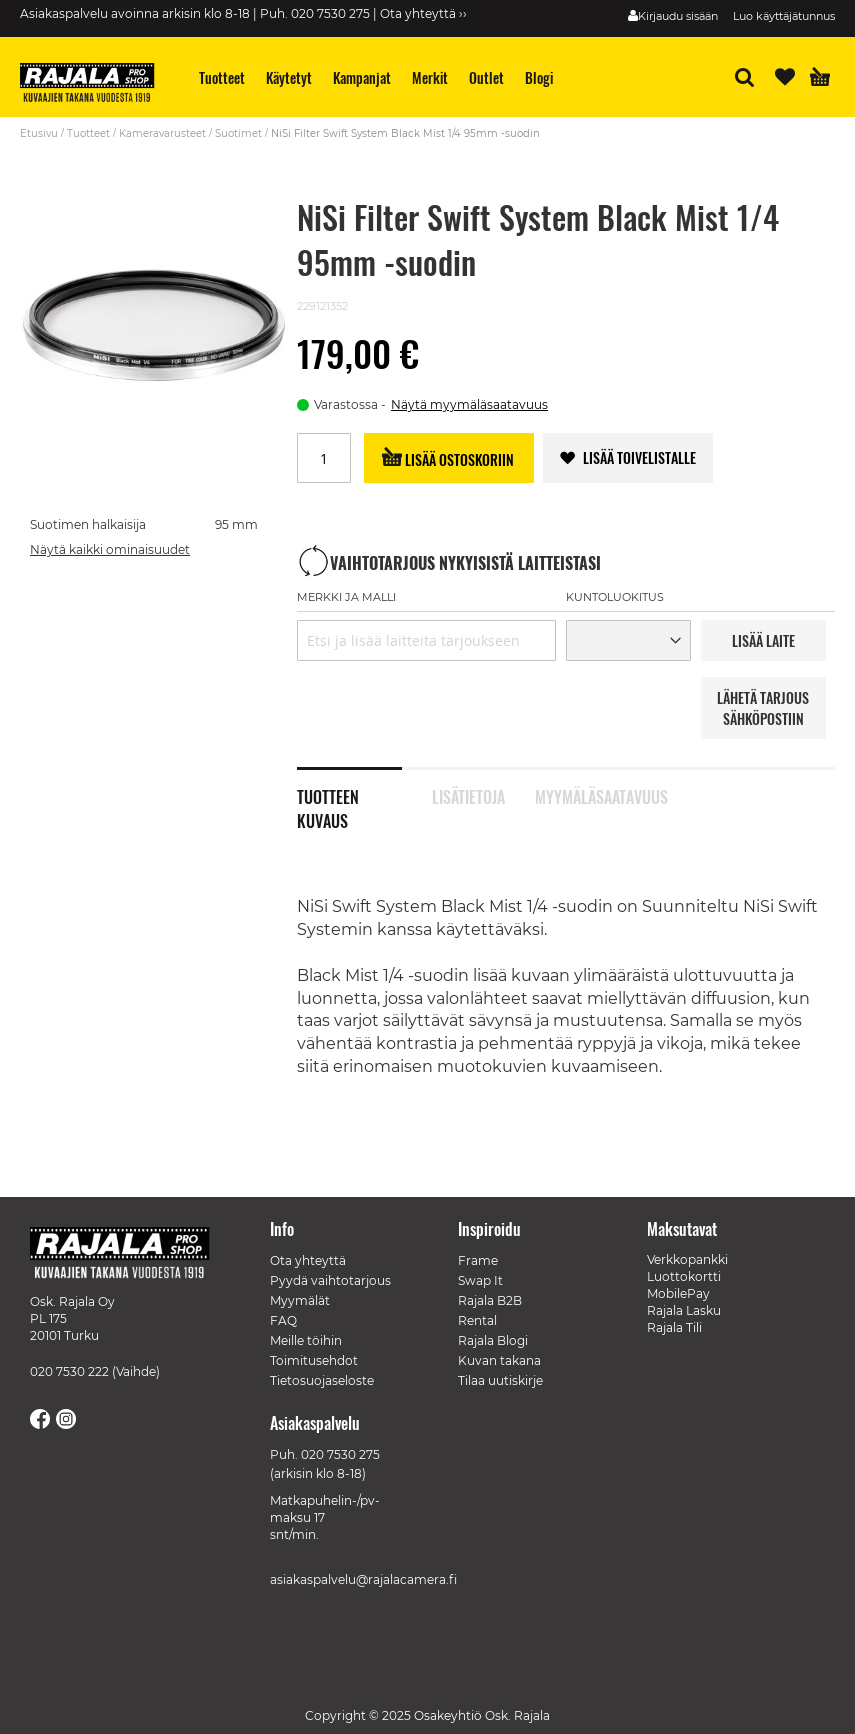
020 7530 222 (69, 1371)
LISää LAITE (763, 640)
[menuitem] (222, 77)
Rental (477, 1320)
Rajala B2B (490, 1300)
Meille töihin (306, 1340)
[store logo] (95, 85)
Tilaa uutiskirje (500, 1380)
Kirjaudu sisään (678, 16)
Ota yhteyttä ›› (423, 13)
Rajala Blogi (493, 1340)
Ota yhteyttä (308, 1260)
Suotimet (238, 133)
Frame (478, 1260)
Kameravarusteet (162, 133)
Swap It (480, 1280)
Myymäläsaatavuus (587, 795)
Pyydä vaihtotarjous (330, 1280)
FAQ (283, 1320)
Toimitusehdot (314, 1360)
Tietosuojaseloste (322, 1380)
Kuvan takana (499, 1360)
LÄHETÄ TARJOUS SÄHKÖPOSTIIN (763, 708)
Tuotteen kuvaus (328, 795)
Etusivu (39, 133)
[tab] (364, 786)
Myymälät (300, 1300)
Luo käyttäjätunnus (784, 16)
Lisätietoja (468, 795)
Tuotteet (88, 133)
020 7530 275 (340, 1454)
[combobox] (426, 640)
